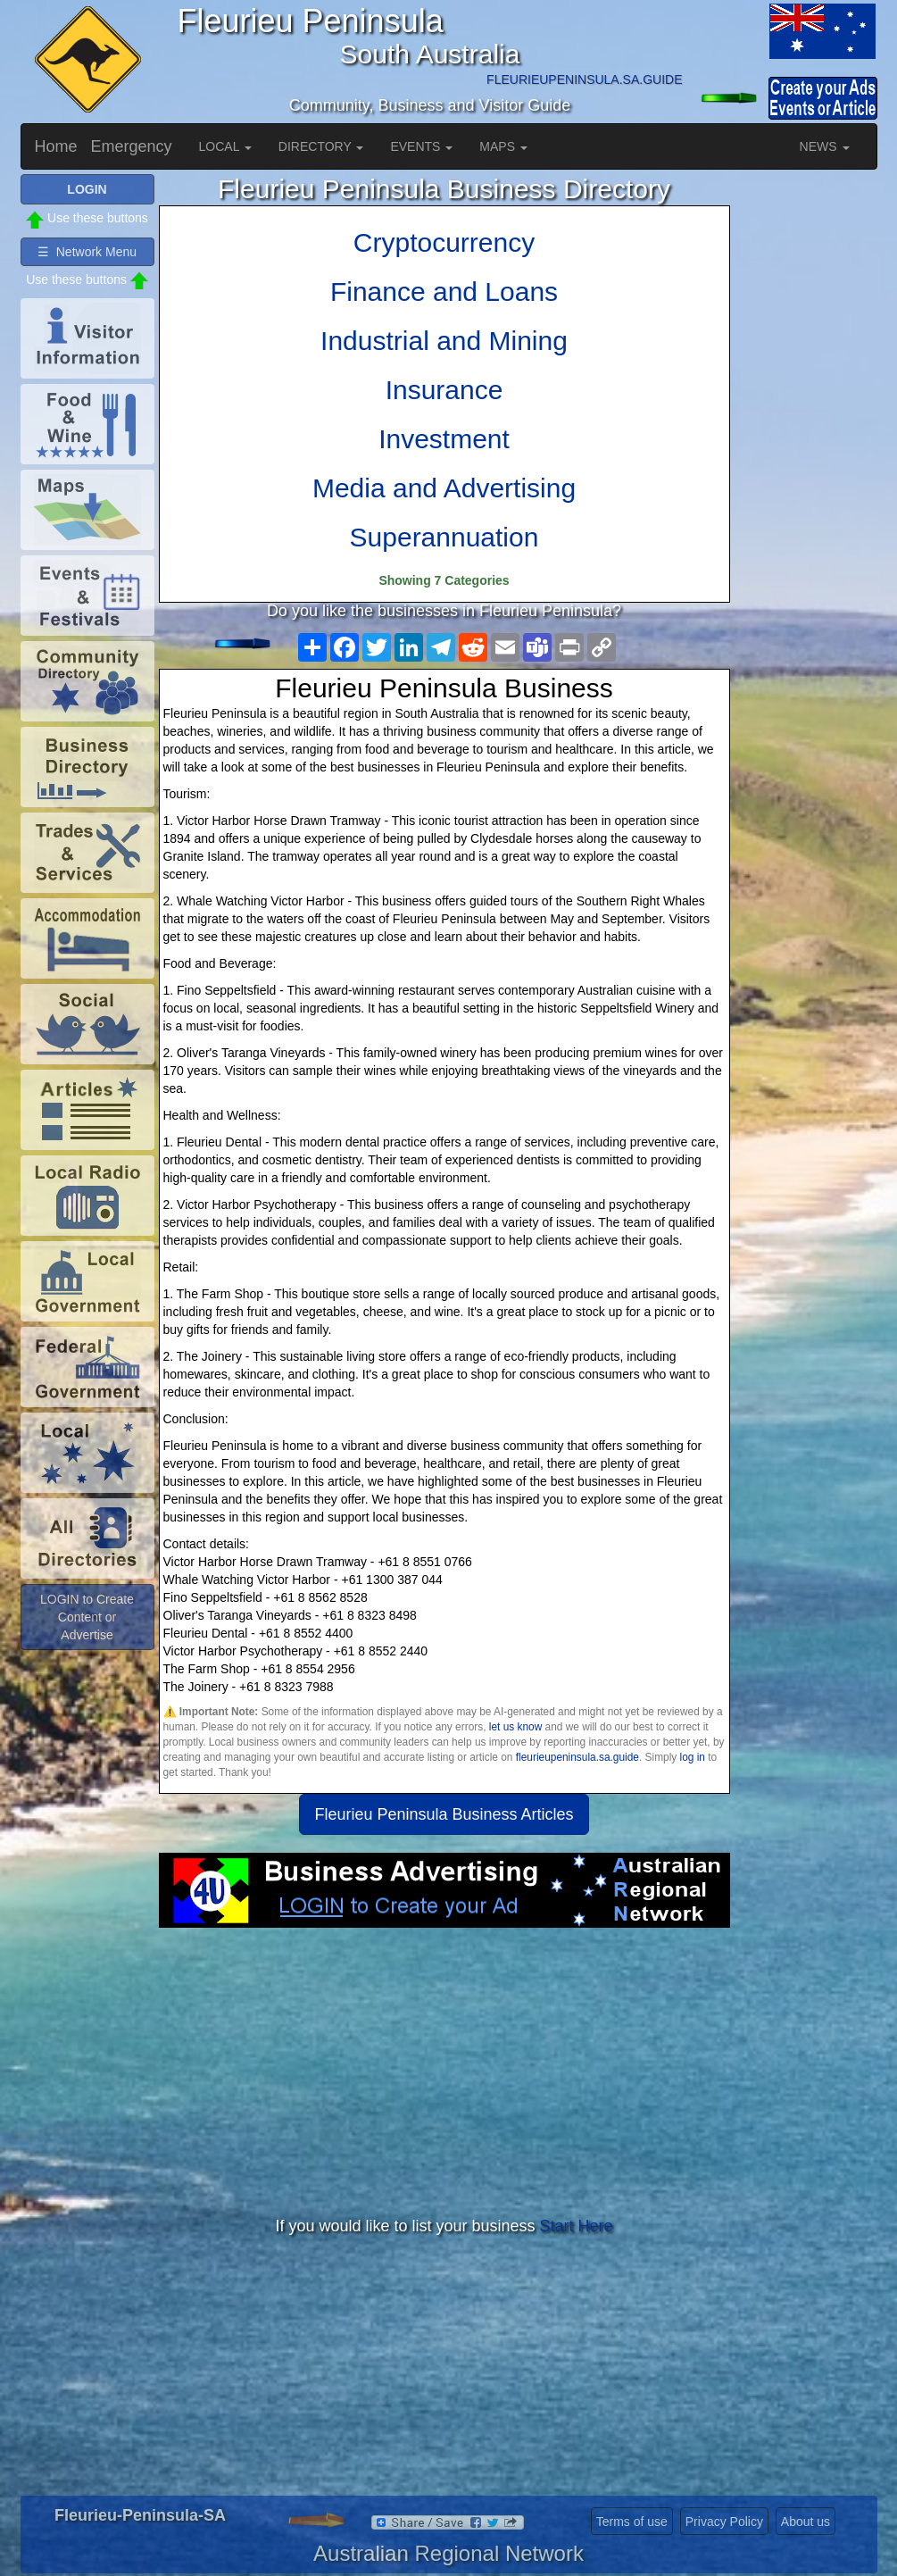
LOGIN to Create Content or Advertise (87, 1617)
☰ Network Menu (87, 252)
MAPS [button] (503, 146)
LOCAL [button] (225, 146)
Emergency (131, 146)
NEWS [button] (825, 146)
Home (56, 146)
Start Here (576, 2226)
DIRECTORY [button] (321, 146)
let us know (515, 1727)
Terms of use (632, 2521)
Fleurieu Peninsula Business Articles (443, 1814)
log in (692, 1757)
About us (805, 2521)
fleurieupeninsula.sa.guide (577, 1757)
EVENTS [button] (421, 146)
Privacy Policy (724, 2521)
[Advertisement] (444, 2071)
